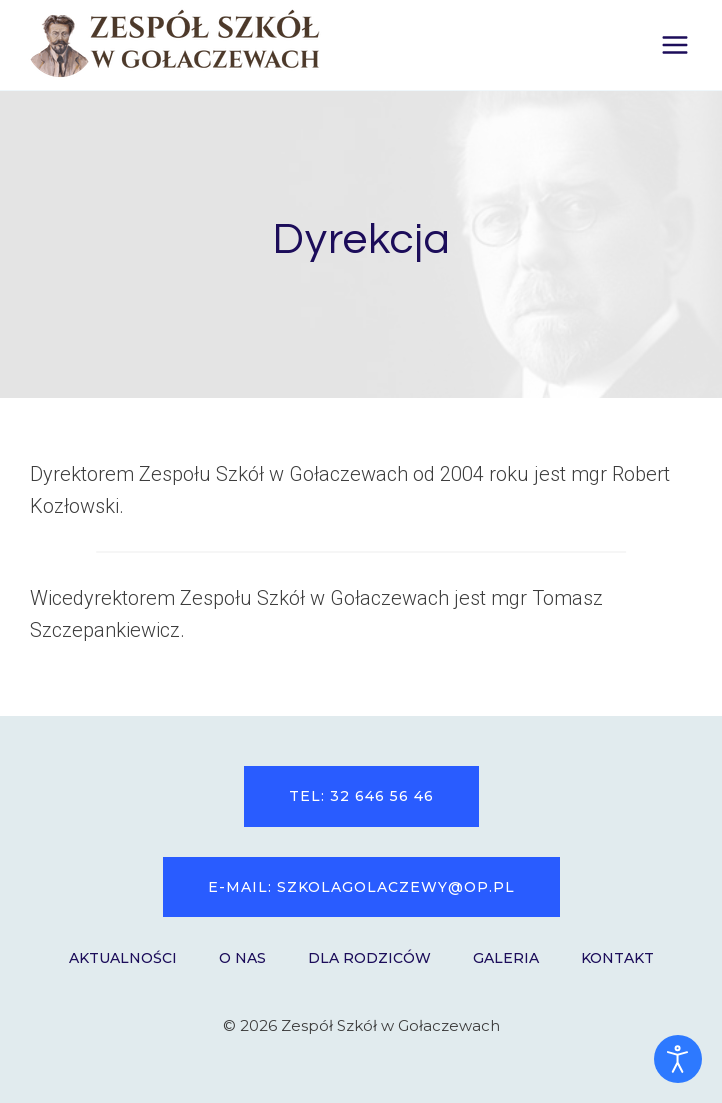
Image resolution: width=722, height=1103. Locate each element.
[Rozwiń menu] (674, 44)
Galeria (506, 958)
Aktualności (123, 958)
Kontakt (617, 958)
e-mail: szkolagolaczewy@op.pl (361, 887)
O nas (242, 958)
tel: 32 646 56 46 (361, 796)
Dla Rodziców (369, 958)
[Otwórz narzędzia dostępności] (678, 1059)
